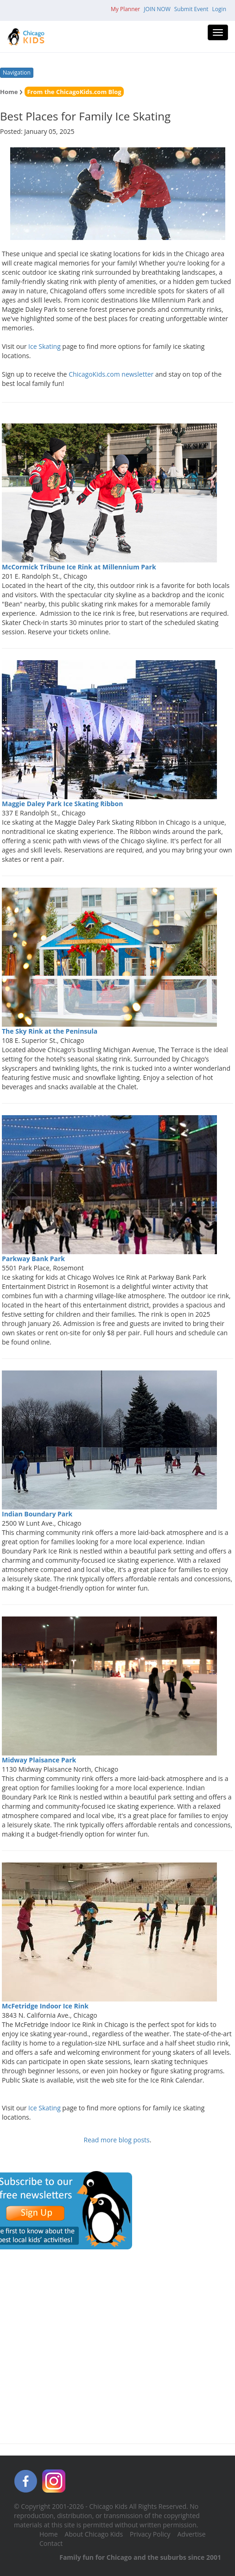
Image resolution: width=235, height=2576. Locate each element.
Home (9, 92)
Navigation (17, 72)
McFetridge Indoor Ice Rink (45, 2005)
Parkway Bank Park (33, 1258)
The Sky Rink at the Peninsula (49, 1031)
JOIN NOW (157, 9)
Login (219, 9)
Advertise (192, 2534)
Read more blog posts (117, 2139)
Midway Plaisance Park (39, 1759)
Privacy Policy (150, 2534)
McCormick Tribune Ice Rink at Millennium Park (79, 566)
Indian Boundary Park (37, 1513)
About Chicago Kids (94, 2534)
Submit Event (191, 9)
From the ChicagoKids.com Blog (74, 92)
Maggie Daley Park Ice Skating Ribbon (62, 803)
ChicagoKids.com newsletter (111, 374)
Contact (51, 2543)
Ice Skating (44, 346)
